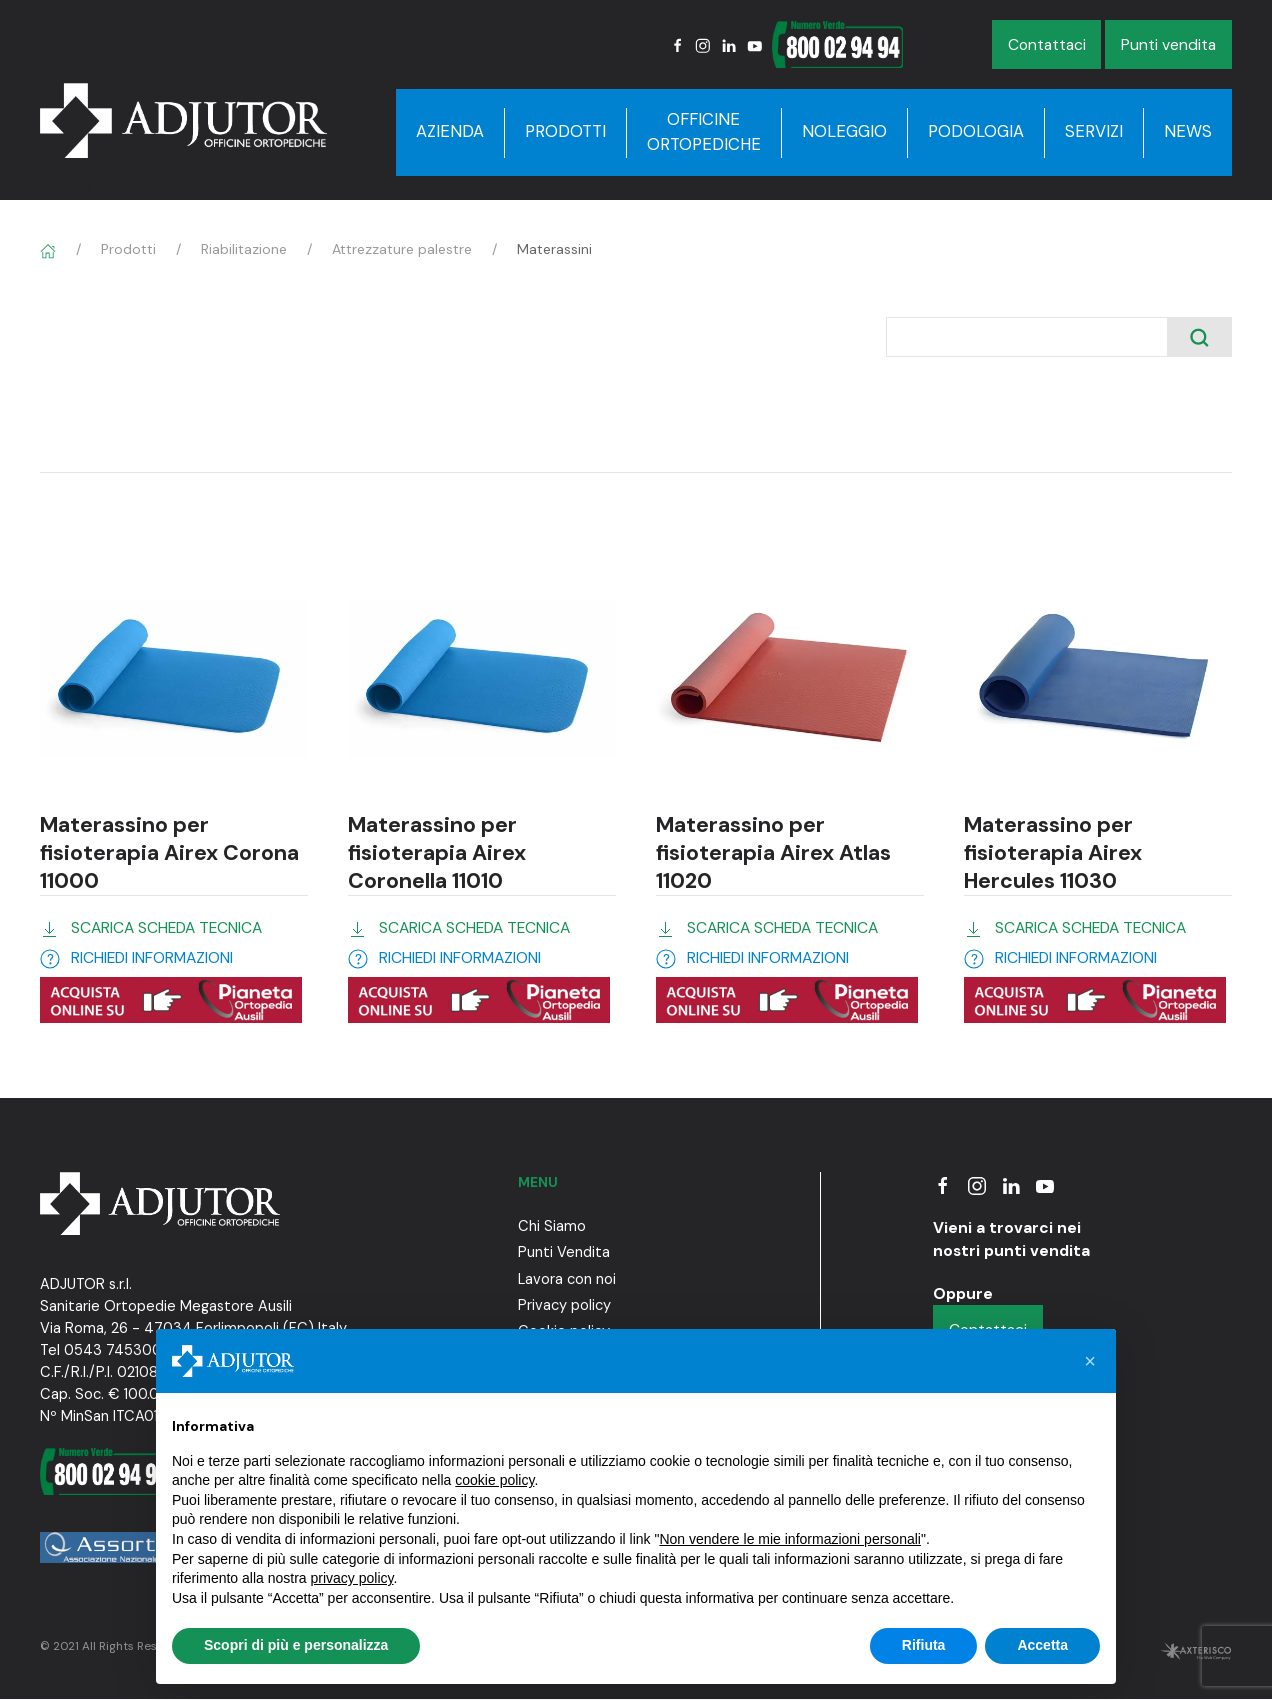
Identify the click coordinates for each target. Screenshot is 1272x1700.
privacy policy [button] (352, 1578)
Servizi (1094, 131)
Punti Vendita (564, 1252)
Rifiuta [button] (924, 1645)
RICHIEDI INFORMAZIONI (152, 957)
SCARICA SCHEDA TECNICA (166, 927)
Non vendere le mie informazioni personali (789, 1539)
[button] (1090, 1361)
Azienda (450, 131)
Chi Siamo (552, 1226)
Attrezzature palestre (402, 249)
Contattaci (1047, 44)
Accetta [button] (1042, 1645)
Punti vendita (1168, 44)
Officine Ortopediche (704, 132)
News (1188, 131)
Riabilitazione (244, 249)
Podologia (976, 131)
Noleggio (844, 131)
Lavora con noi (567, 1279)
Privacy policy (564, 1305)
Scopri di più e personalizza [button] (296, 1645)
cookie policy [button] (494, 1480)
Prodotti (565, 131)
